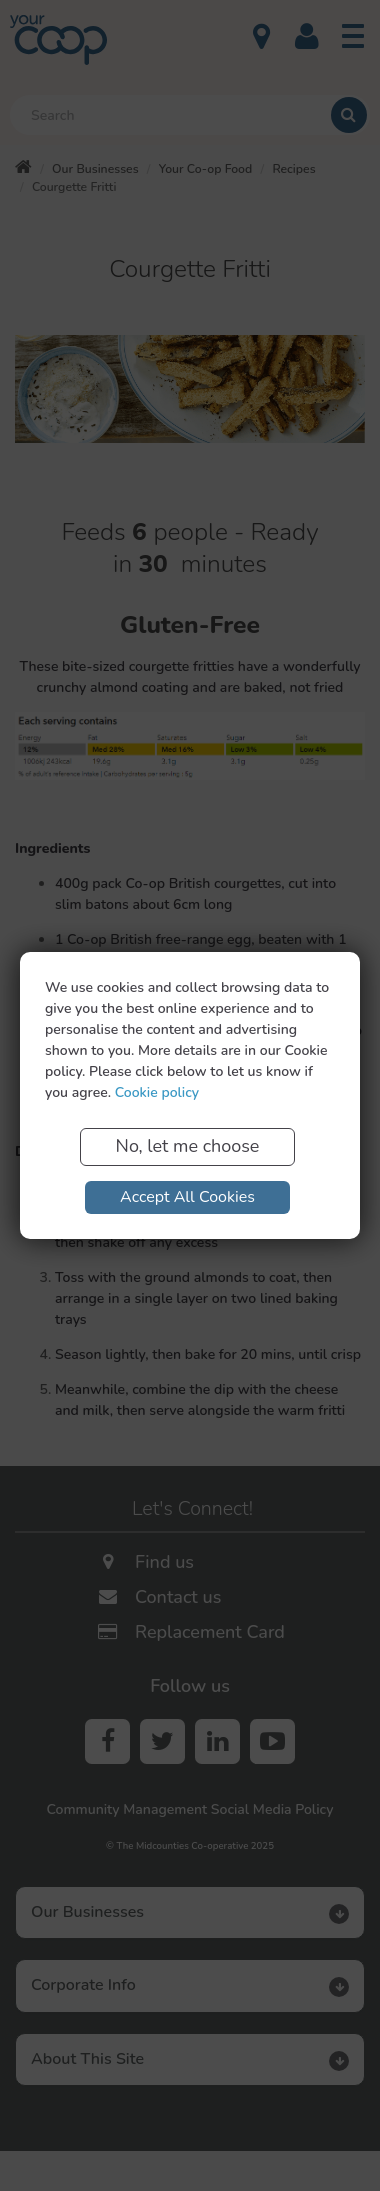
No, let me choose (188, 1146)
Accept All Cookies (187, 1197)
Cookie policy (157, 1092)
